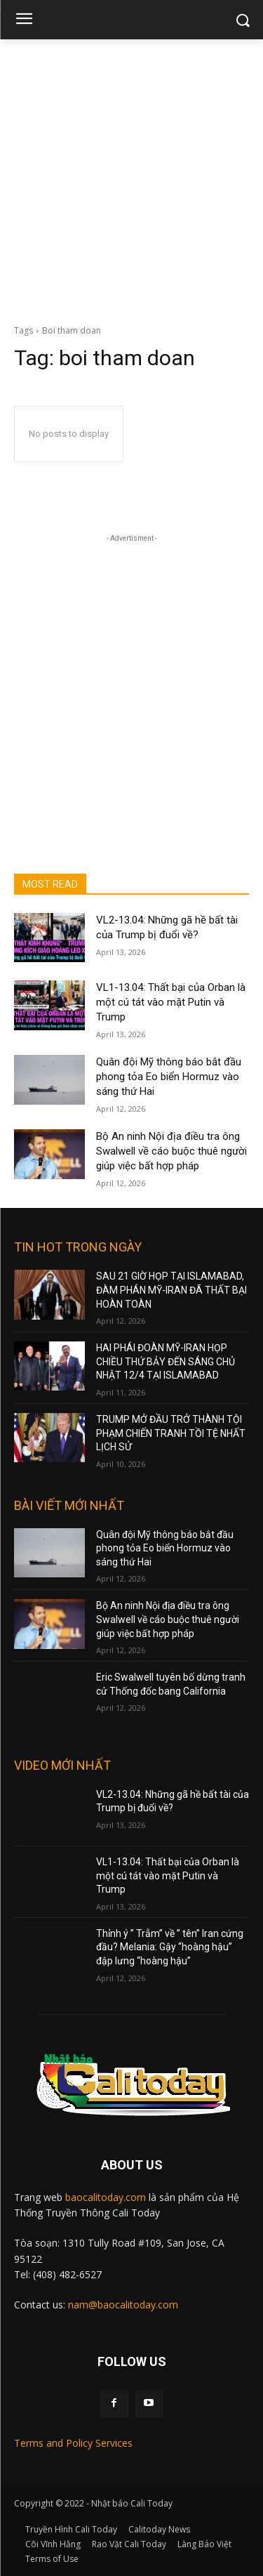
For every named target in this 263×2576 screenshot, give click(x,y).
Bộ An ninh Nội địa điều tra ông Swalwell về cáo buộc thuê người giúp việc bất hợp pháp (171, 1151)
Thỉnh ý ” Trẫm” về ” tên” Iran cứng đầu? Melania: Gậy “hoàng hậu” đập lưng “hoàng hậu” (169, 1947)
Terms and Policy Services (73, 2443)
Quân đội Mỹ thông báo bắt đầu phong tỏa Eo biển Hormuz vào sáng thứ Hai (168, 1077)
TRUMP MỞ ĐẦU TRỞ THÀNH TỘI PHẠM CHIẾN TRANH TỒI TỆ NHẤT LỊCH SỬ (170, 1433)
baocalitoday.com (105, 2197)
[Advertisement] (131, 178)
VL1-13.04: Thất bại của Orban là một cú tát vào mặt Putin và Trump (170, 1002)
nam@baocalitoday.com (123, 2304)
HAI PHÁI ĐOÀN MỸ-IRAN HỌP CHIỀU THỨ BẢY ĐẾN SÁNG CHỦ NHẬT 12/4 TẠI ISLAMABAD (165, 1361)
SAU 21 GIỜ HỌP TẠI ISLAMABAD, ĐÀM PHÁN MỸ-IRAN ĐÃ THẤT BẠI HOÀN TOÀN (171, 1289)
